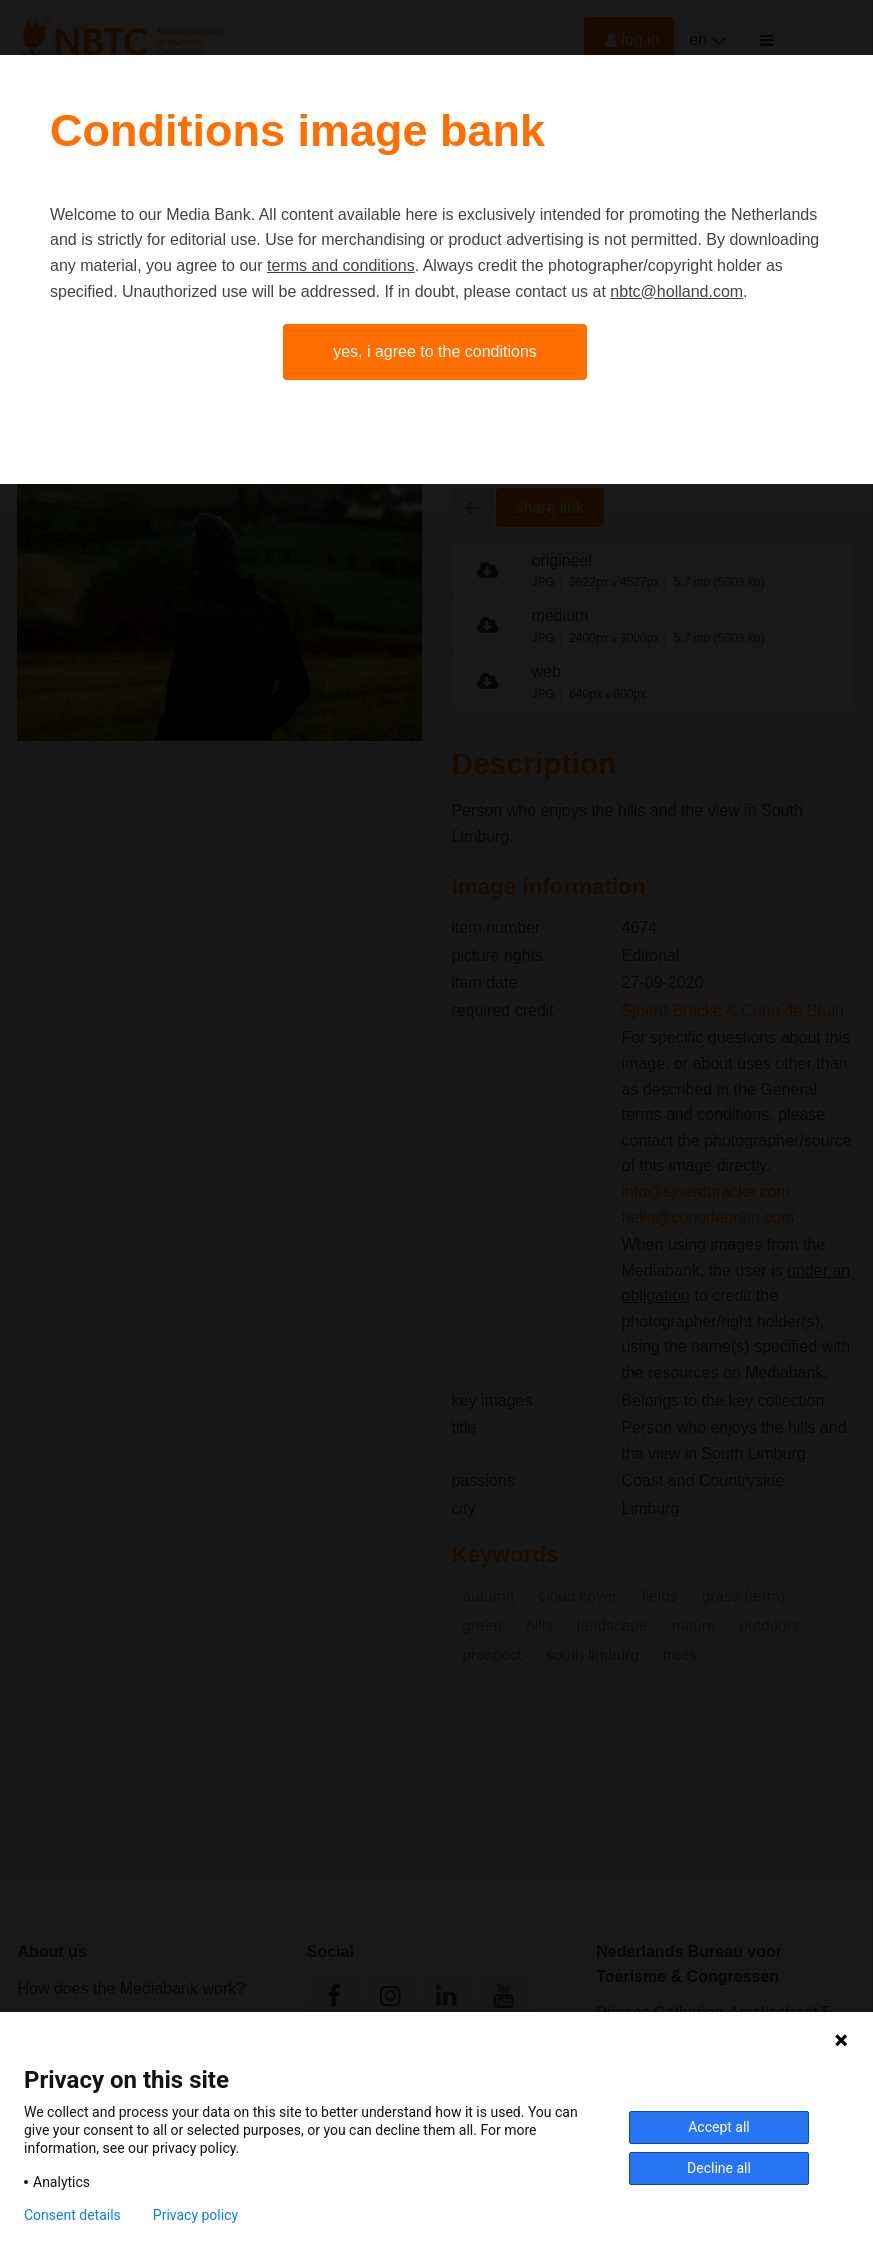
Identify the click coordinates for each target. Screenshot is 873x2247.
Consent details (72, 2215)
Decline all (719, 2168)
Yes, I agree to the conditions (435, 351)
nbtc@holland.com (676, 291)
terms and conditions (341, 265)
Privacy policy (195, 2215)
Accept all (719, 2127)
